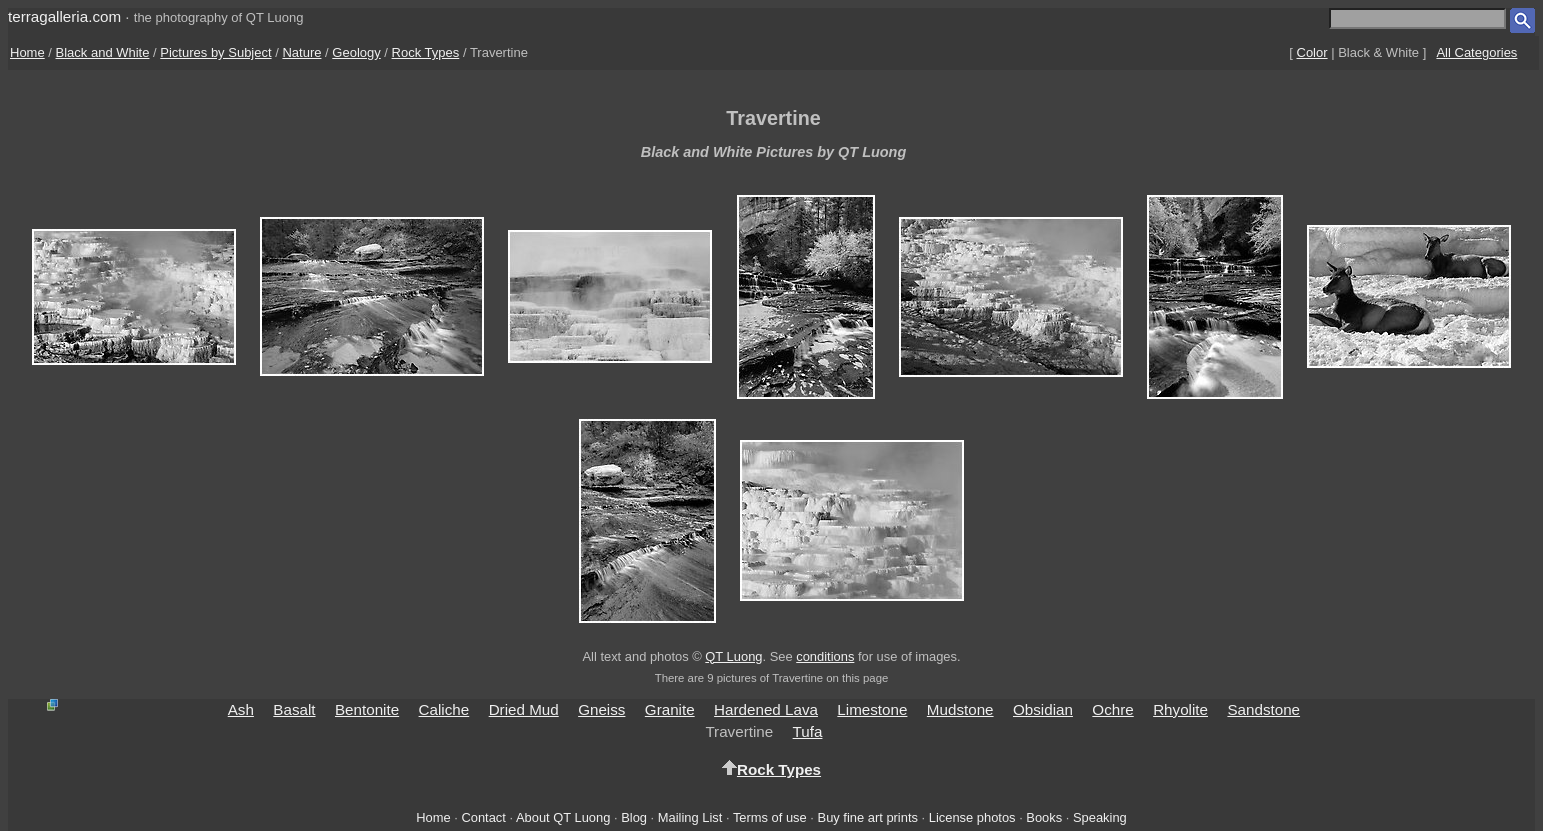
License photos (972, 817)
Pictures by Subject (215, 52)
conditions (825, 656)
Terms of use (770, 817)
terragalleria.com (64, 16)
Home (27, 52)
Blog (634, 817)
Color (1312, 52)
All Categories (1476, 52)
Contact (483, 817)
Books (1044, 817)
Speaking (1100, 817)
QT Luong (733, 656)
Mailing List (690, 817)
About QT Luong (563, 817)
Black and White (103, 52)
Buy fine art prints (868, 817)
